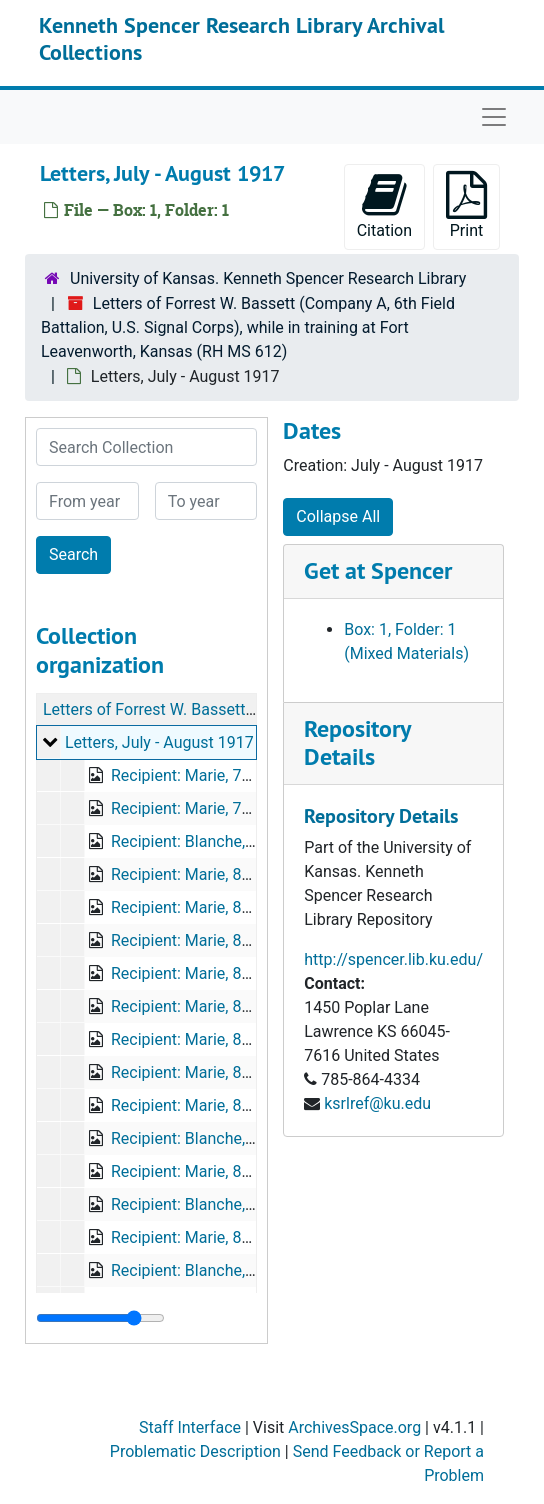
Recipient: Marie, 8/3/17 (196, 940)
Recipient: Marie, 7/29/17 (201, 808)
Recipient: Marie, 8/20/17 (201, 1237)
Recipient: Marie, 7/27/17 (201, 775)
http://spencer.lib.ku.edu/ (393, 959)
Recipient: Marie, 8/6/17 (196, 973)
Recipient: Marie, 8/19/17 (201, 1171)
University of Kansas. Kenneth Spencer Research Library (268, 278)
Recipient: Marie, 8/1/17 (196, 874)
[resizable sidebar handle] (100, 1318)
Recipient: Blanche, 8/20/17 (209, 1204)
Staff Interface (190, 1427)
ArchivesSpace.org (354, 1427)
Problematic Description (195, 1451)
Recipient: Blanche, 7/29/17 (209, 841)
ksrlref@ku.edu (377, 1103)
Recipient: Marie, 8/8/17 (196, 1006)
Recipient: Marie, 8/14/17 (201, 1105)
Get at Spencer (378, 570)
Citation (384, 205)
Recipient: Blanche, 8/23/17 (209, 1270)
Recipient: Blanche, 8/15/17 (209, 1138)
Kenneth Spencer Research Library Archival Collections (241, 38)
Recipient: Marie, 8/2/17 (196, 907)
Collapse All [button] (338, 516)
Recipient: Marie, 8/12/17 (201, 1072)
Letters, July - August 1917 (159, 742)
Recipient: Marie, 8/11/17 (201, 1039)
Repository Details (357, 743)
